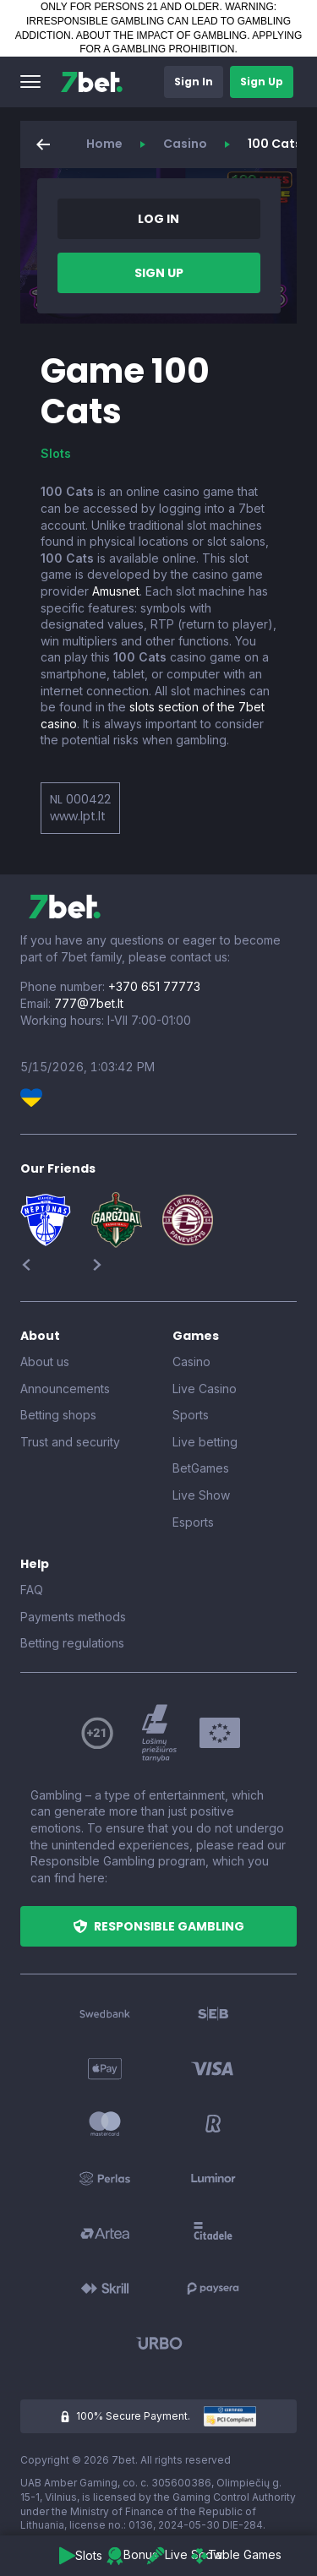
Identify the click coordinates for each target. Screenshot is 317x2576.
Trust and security (70, 1442)
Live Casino (204, 1388)
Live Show (201, 1495)
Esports (193, 1522)
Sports (190, 1415)
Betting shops (58, 1415)
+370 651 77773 (154, 986)
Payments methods (73, 1616)
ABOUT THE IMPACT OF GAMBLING (161, 35)
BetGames (200, 1468)
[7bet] (92, 82)
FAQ (31, 1589)
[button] (30, 82)
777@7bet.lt (88, 1003)
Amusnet (115, 591)
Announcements (65, 1388)
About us (44, 1361)
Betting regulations (72, 1643)
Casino (185, 143)
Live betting (205, 1442)
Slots (56, 453)
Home (104, 143)
